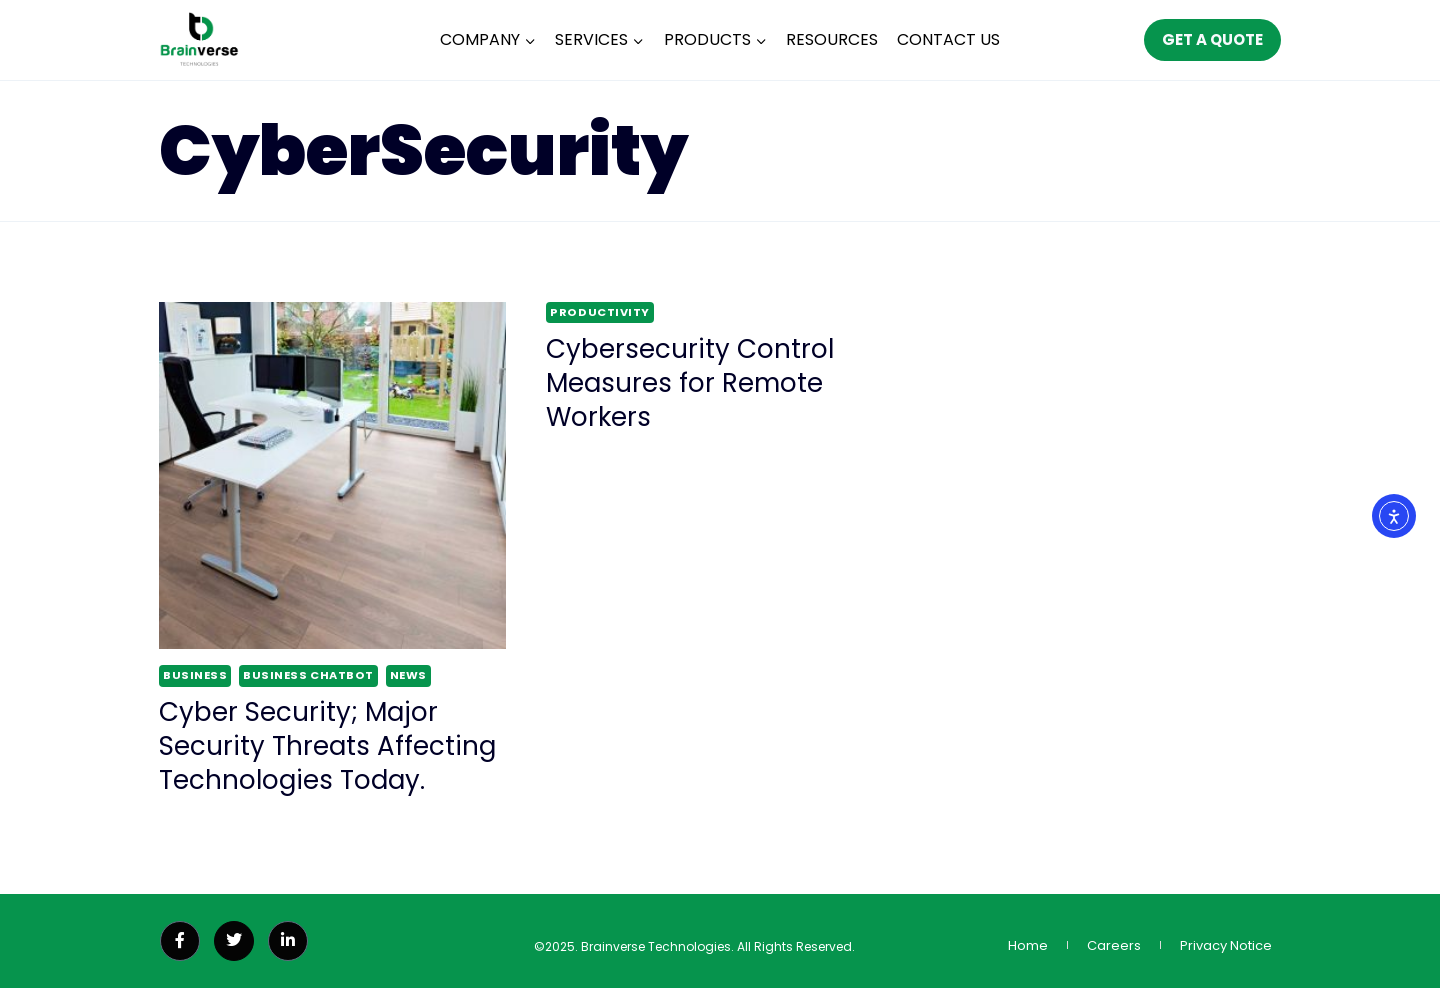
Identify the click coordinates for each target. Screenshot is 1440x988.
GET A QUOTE (1212, 39)
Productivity (600, 312)
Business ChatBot (308, 675)
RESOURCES (832, 39)
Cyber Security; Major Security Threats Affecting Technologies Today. (327, 746)
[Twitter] (234, 941)
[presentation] (332, 475)
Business (195, 675)
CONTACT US (948, 39)
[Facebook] (180, 941)
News (408, 675)
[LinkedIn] (288, 941)
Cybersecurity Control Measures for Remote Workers (690, 383)
